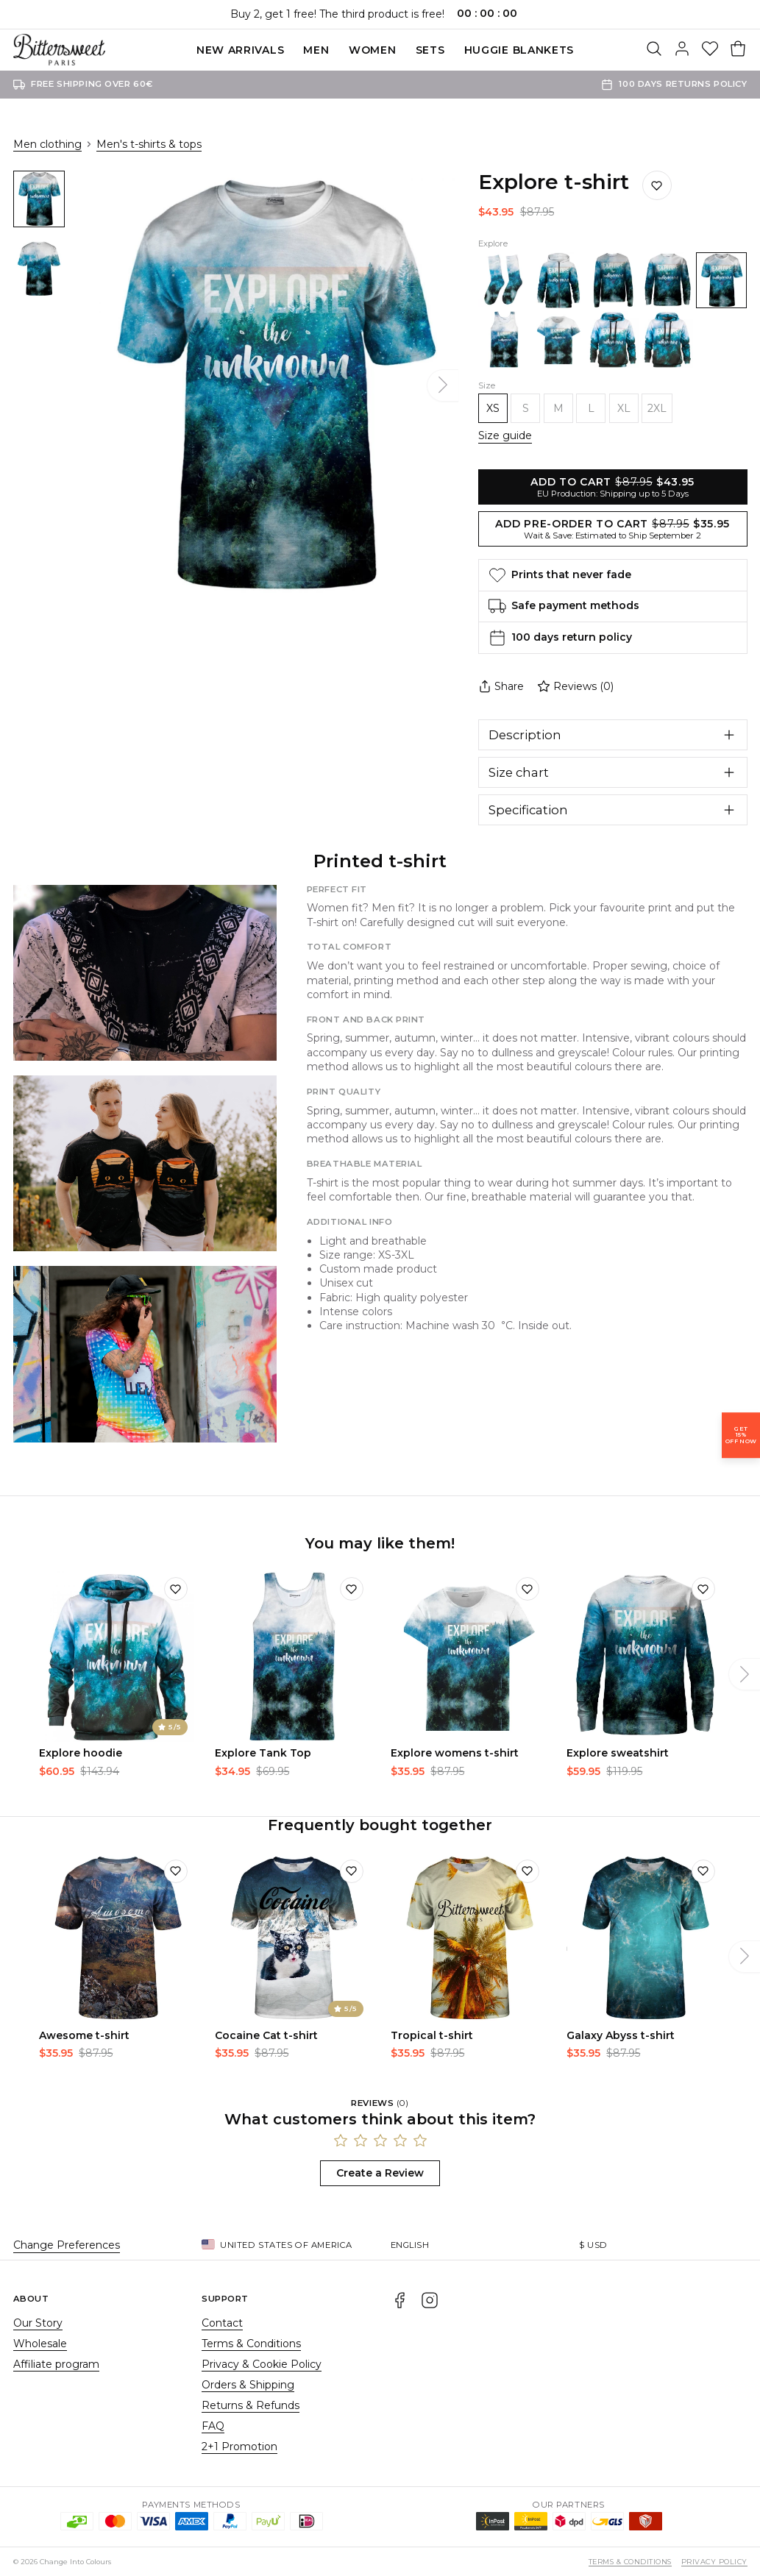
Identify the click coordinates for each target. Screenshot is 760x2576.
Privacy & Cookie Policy (262, 2364)
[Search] (654, 50)
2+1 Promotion (239, 2446)
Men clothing (47, 144)
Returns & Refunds (250, 2405)
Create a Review (380, 2173)
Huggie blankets (519, 50)
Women (373, 50)
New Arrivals (240, 50)
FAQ (213, 2426)
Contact (222, 2323)
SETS (430, 50)
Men (316, 50)
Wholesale (40, 2343)
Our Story (38, 2323)
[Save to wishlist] (657, 185)
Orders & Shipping (248, 2384)
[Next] (442, 385)
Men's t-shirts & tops (149, 144)
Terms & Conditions (251, 2343)
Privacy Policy (714, 2562)
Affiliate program (56, 2364)
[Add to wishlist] (176, 1589)
